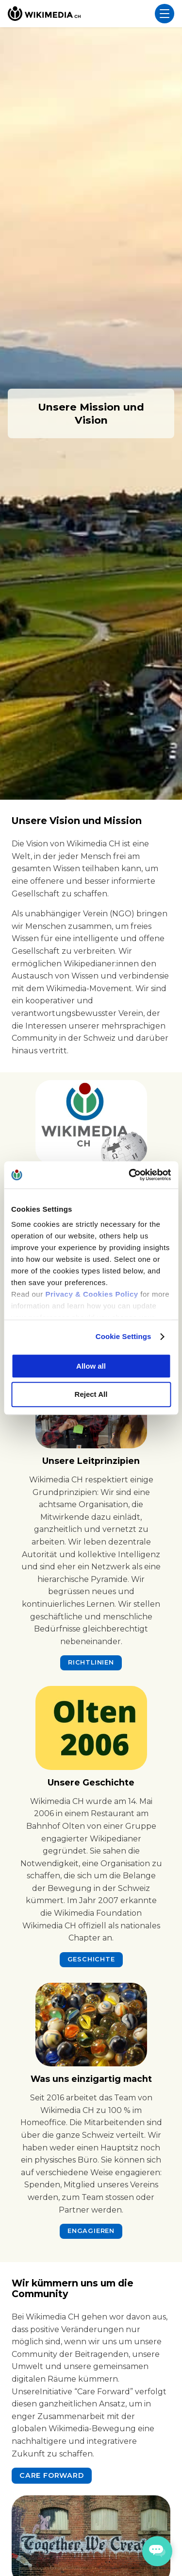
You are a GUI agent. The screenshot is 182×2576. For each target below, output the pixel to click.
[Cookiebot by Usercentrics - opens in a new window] (129, 1174)
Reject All (91, 1395)
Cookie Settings (123, 1336)
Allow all (91, 1366)
